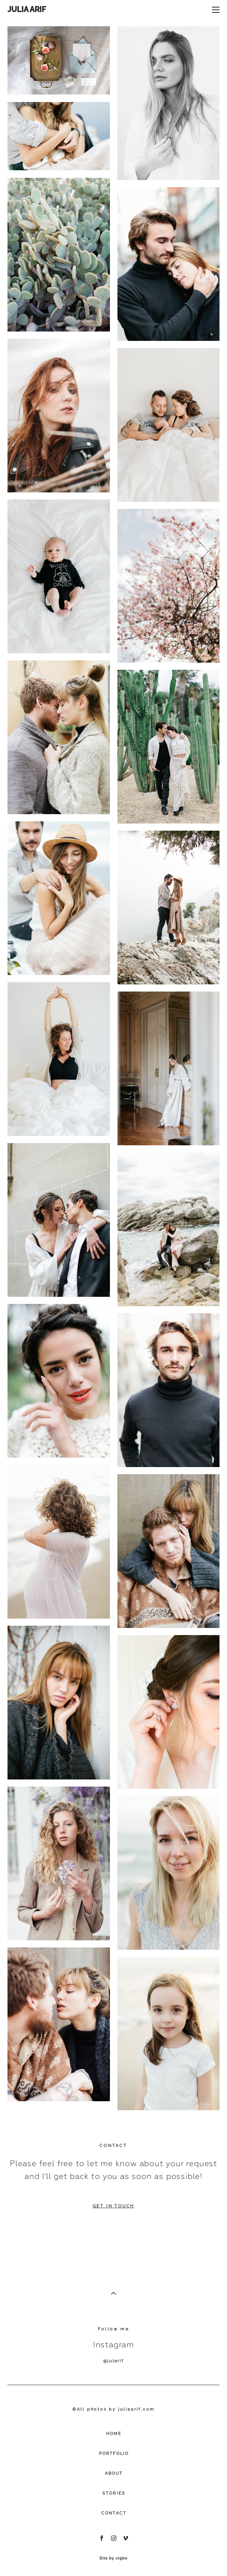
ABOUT (114, 2473)
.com (148, 2409)
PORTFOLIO (114, 2453)
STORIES (113, 2493)
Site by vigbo (113, 2558)
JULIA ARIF (27, 9)
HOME (114, 2433)
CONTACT (113, 2513)
